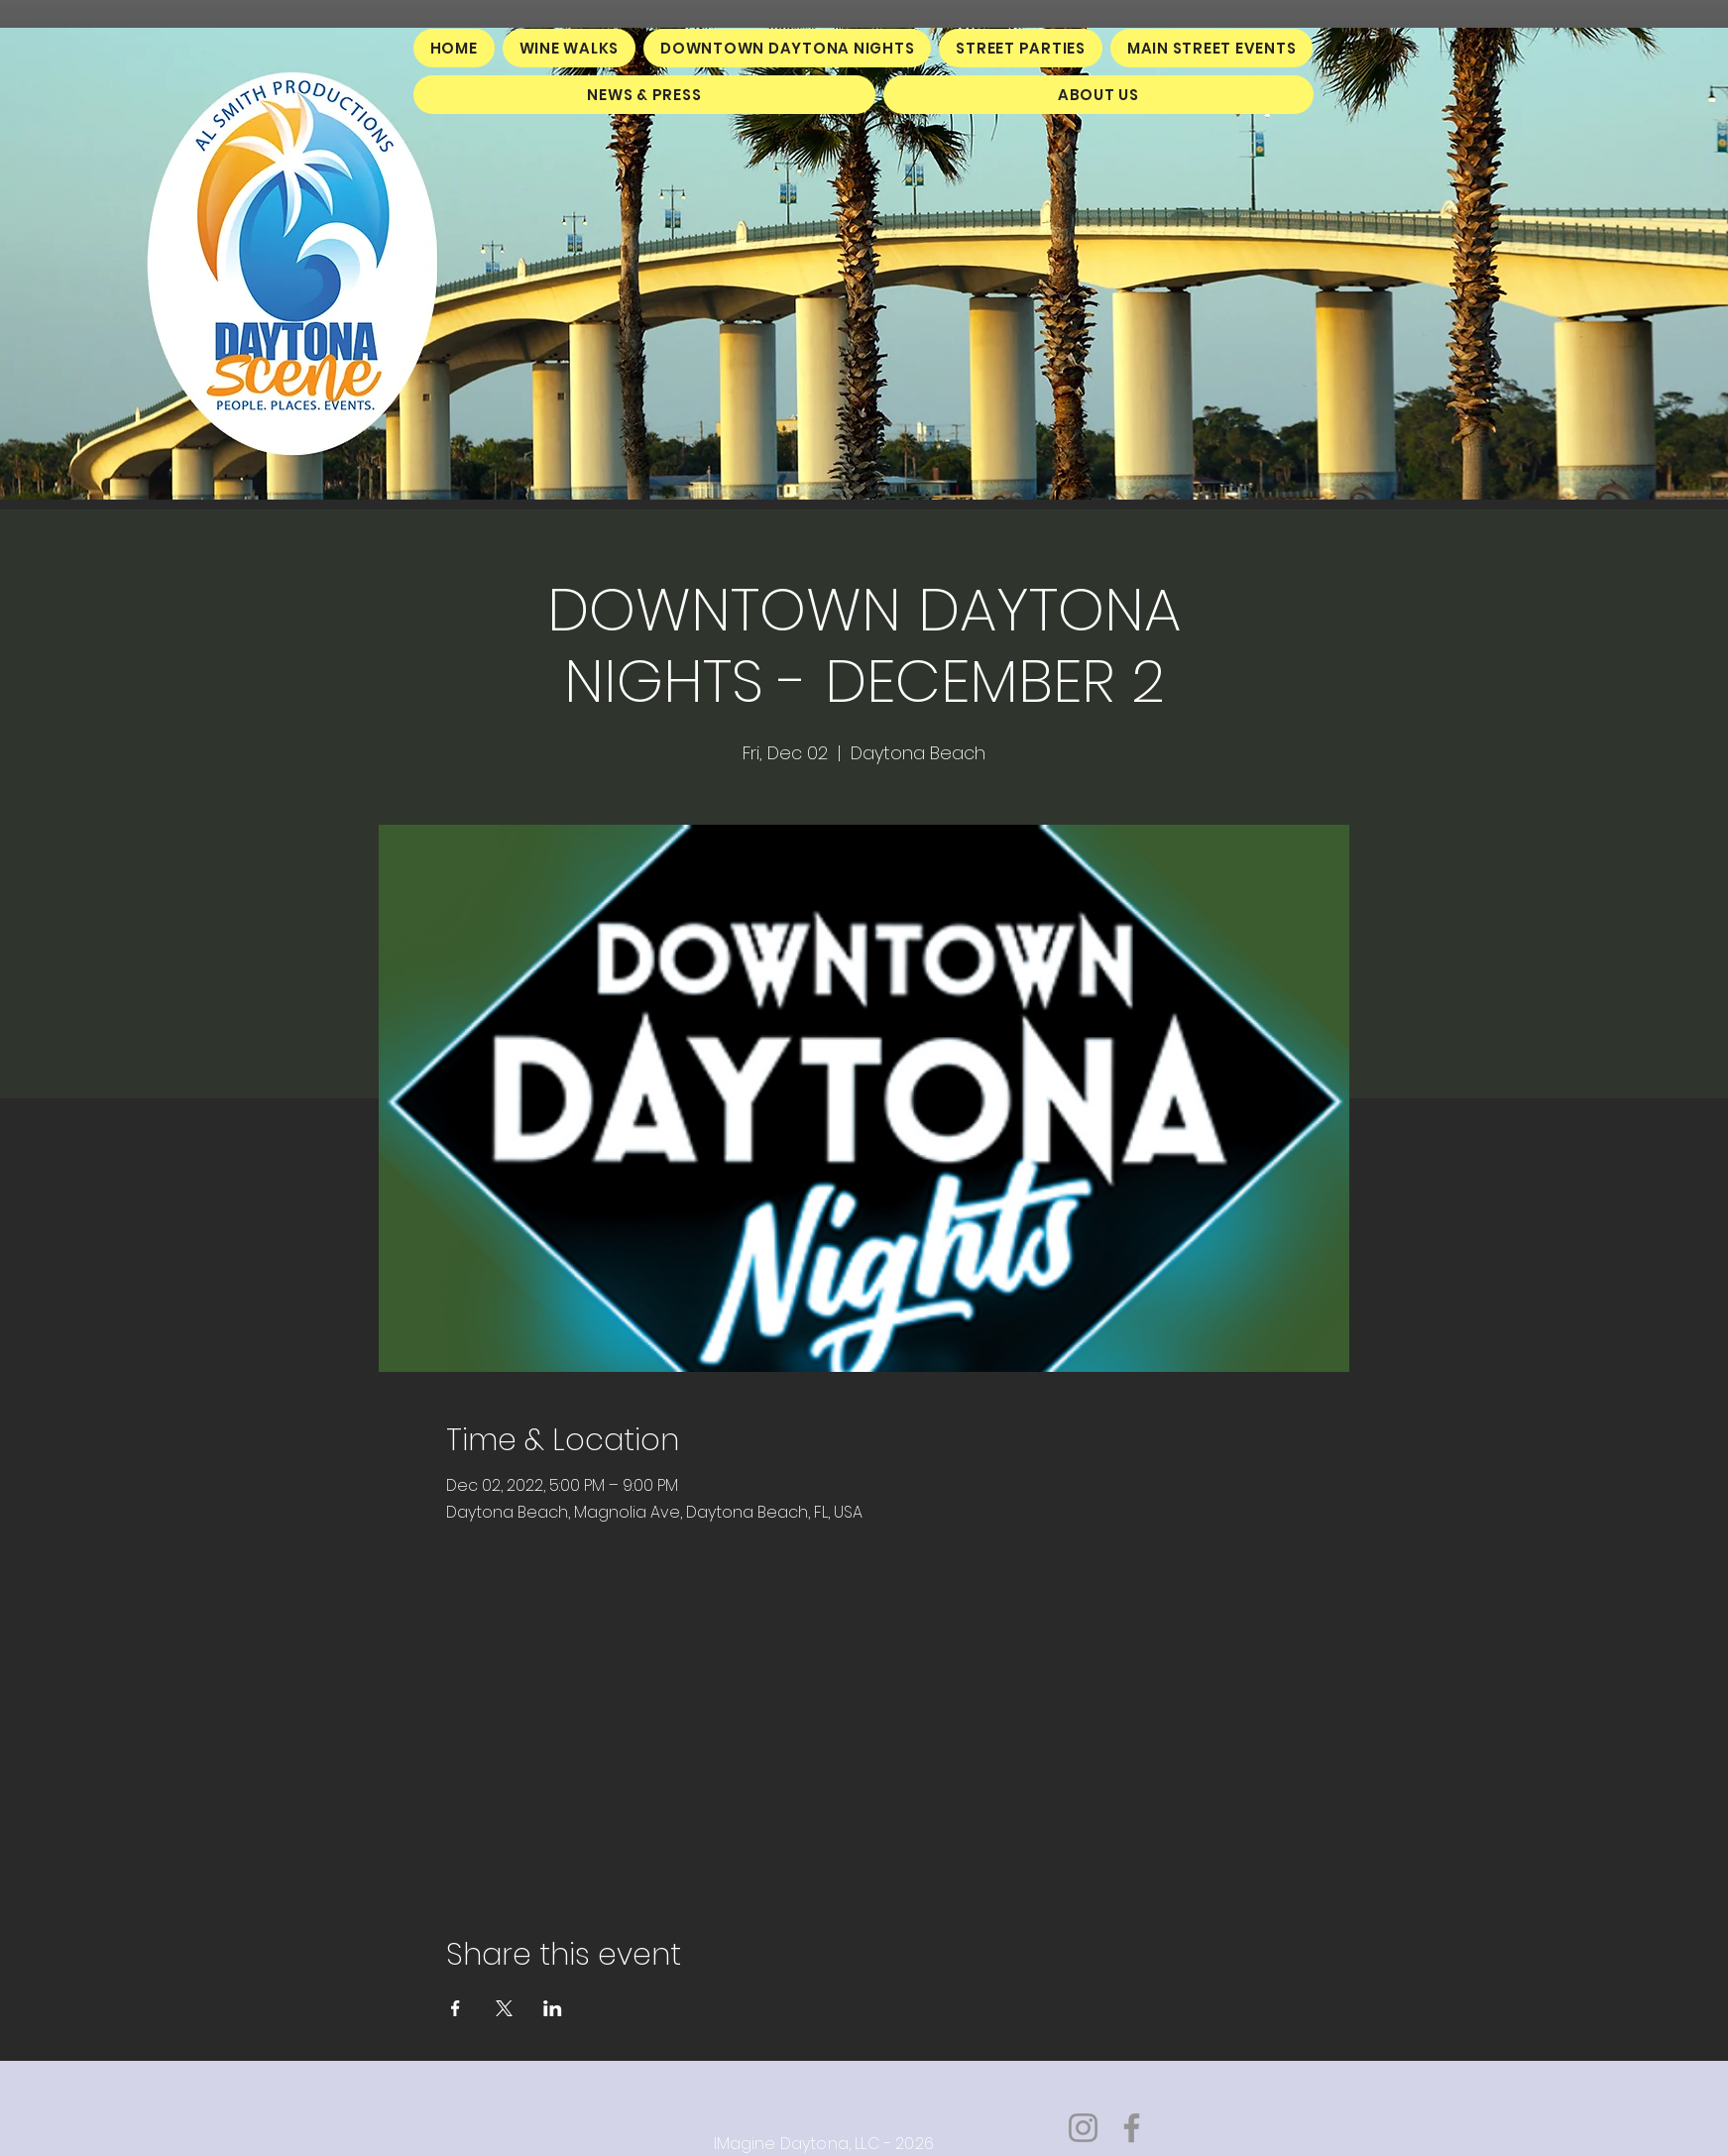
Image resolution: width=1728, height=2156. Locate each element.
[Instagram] (1083, 2127)
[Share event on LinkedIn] (552, 2008)
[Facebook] (1131, 2127)
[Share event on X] (504, 2008)
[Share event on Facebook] (455, 2008)
